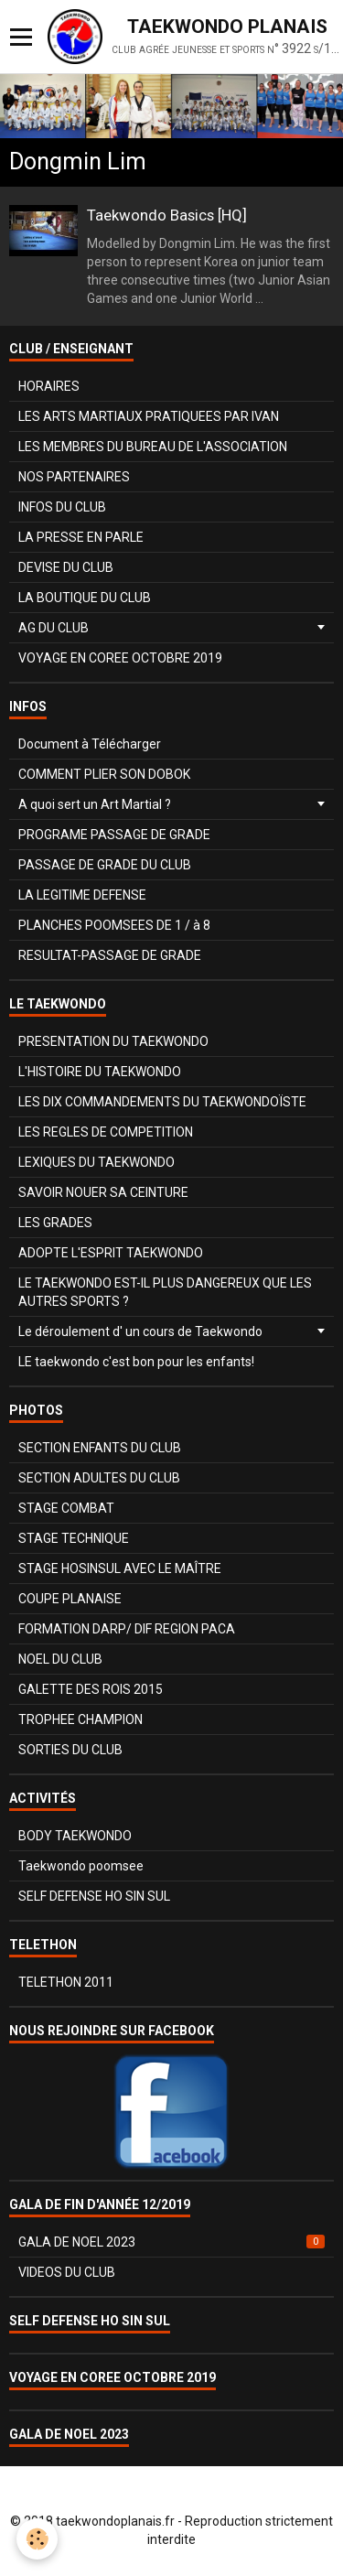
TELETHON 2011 (65, 1982)
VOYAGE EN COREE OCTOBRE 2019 (120, 658)
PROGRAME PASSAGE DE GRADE (114, 834)
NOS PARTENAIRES (74, 476)
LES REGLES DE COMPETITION (105, 1132)
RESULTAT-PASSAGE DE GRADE (109, 955)
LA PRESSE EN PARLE (81, 537)
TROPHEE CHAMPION (80, 1719)
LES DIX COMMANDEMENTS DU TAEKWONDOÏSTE (162, 1101)
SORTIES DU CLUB (70, 1749)
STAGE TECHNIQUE (73, 1538)
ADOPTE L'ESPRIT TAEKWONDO (110, 1252)
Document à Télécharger (89, 744)
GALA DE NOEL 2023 (171, 2242)
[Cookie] (37, 2539)
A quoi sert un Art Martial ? (94, 804)
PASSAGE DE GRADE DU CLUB (104, 864)
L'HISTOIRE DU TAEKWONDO (99, 1071)
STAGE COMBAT (66, 1508)
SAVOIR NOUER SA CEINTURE (103, 1192)
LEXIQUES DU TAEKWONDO (96, 1162)
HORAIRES (49, 386)
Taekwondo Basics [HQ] (167, 215)
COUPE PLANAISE (70, 1598)
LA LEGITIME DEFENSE (82, 895)
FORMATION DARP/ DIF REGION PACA (126, 1629)
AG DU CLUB (53, 627)
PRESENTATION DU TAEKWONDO (113, 1041)
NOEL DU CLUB (60, 1659)
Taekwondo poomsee (81, 1866)
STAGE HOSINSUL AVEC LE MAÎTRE (119, 1568)
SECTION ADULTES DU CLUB (99, 1478)
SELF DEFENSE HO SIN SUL (94, 1896)
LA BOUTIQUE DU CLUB (84, 597)
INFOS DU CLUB (62, 507)
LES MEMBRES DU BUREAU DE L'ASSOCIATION (152, 446)
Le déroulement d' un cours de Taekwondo (140, 1331)
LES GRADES (55, 1222)
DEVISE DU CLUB (65, 567)
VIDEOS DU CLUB (66, 2272)
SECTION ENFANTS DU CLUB (99, 1447)
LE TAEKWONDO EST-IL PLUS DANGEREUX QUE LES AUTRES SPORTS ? (165, 1292)
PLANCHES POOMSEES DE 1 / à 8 (114, 925)
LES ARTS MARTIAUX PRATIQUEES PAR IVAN (148, 416)
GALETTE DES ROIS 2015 (90, 1689)
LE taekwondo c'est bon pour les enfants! (136, 1361)
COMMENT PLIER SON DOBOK (104, 774)
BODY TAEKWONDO (75, 1835)
